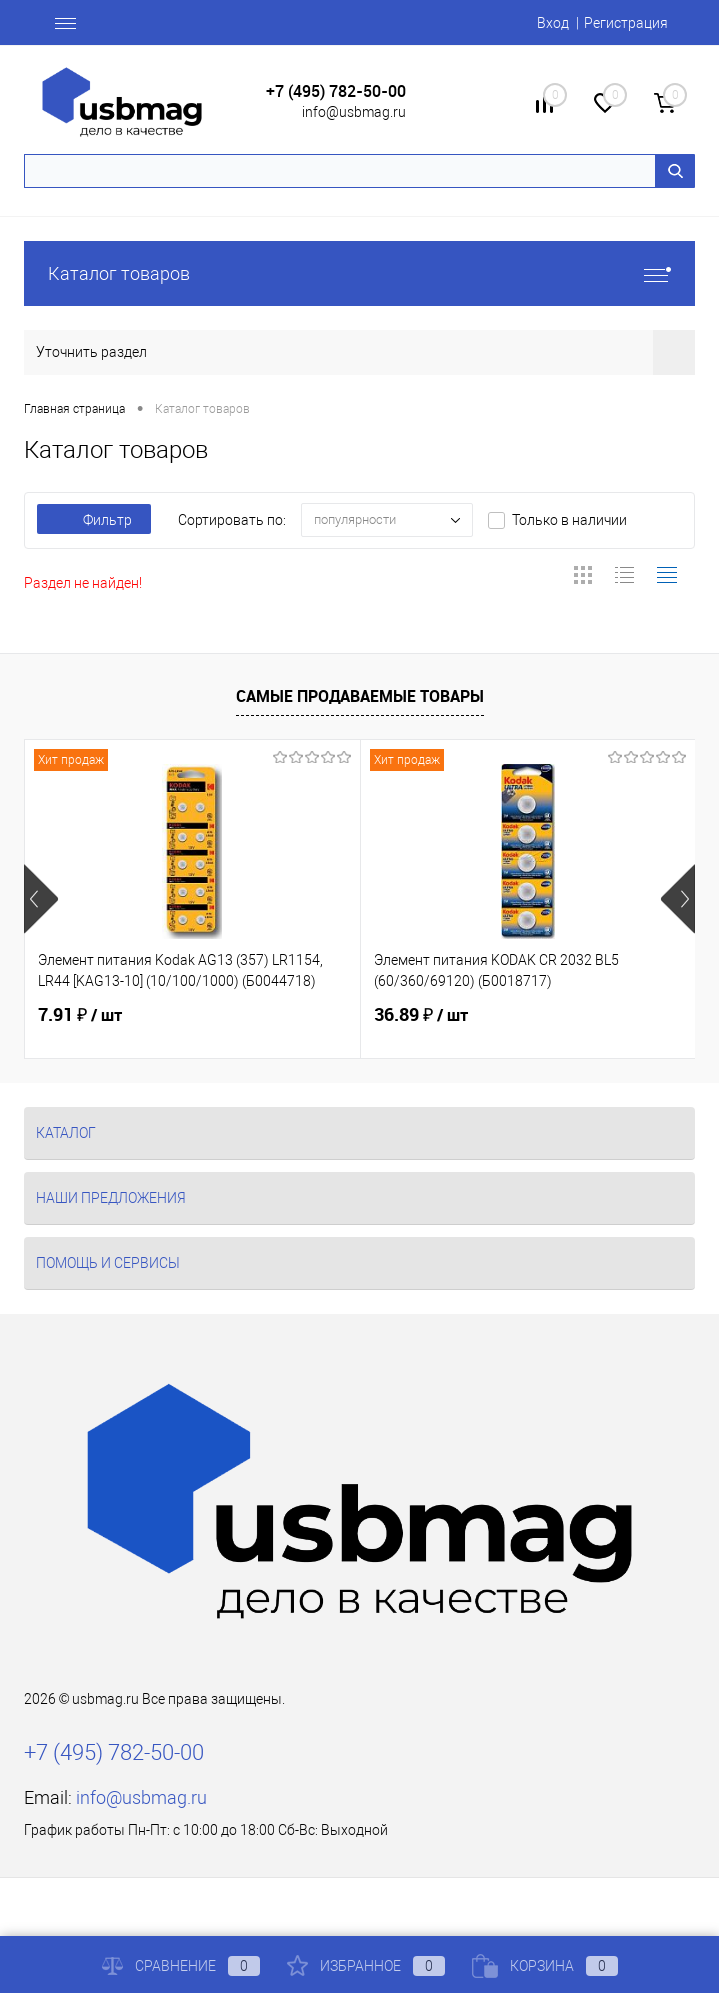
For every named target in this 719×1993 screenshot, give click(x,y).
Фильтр (94, 520)
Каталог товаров (359, 273)
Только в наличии (569, 520)
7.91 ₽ (80, 1015)
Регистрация (626, 23)
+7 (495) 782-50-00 (336, 91)
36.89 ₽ (421, 1015)
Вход (553, 23)
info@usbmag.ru (354, 112)
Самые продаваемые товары (360, 696)
